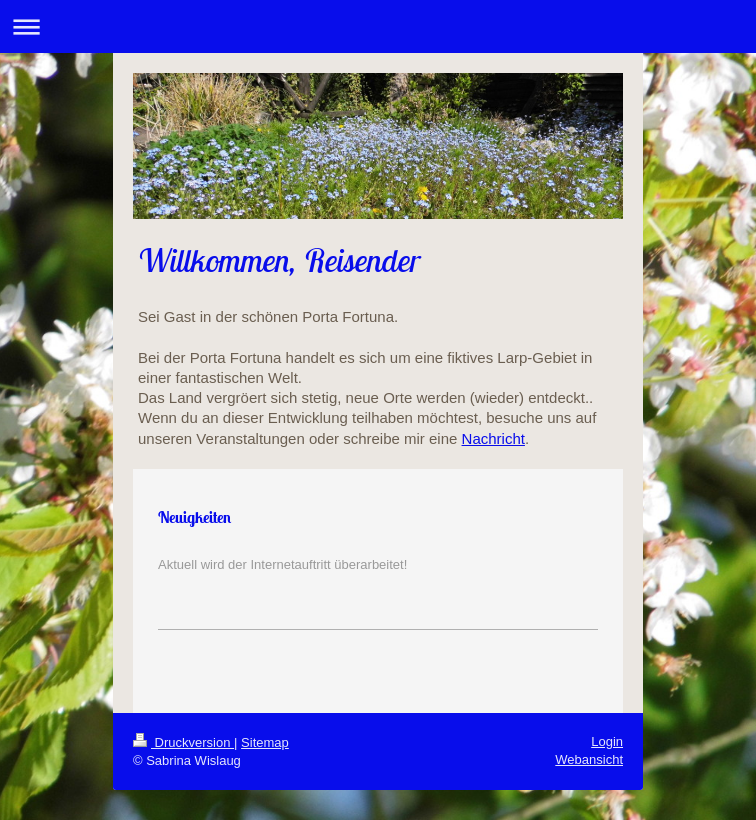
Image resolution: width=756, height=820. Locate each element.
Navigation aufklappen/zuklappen (378, 26)
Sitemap (265, 742)
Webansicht (589, 759)
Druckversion (183, 742)
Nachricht (493, 438)
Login (607, 741)
